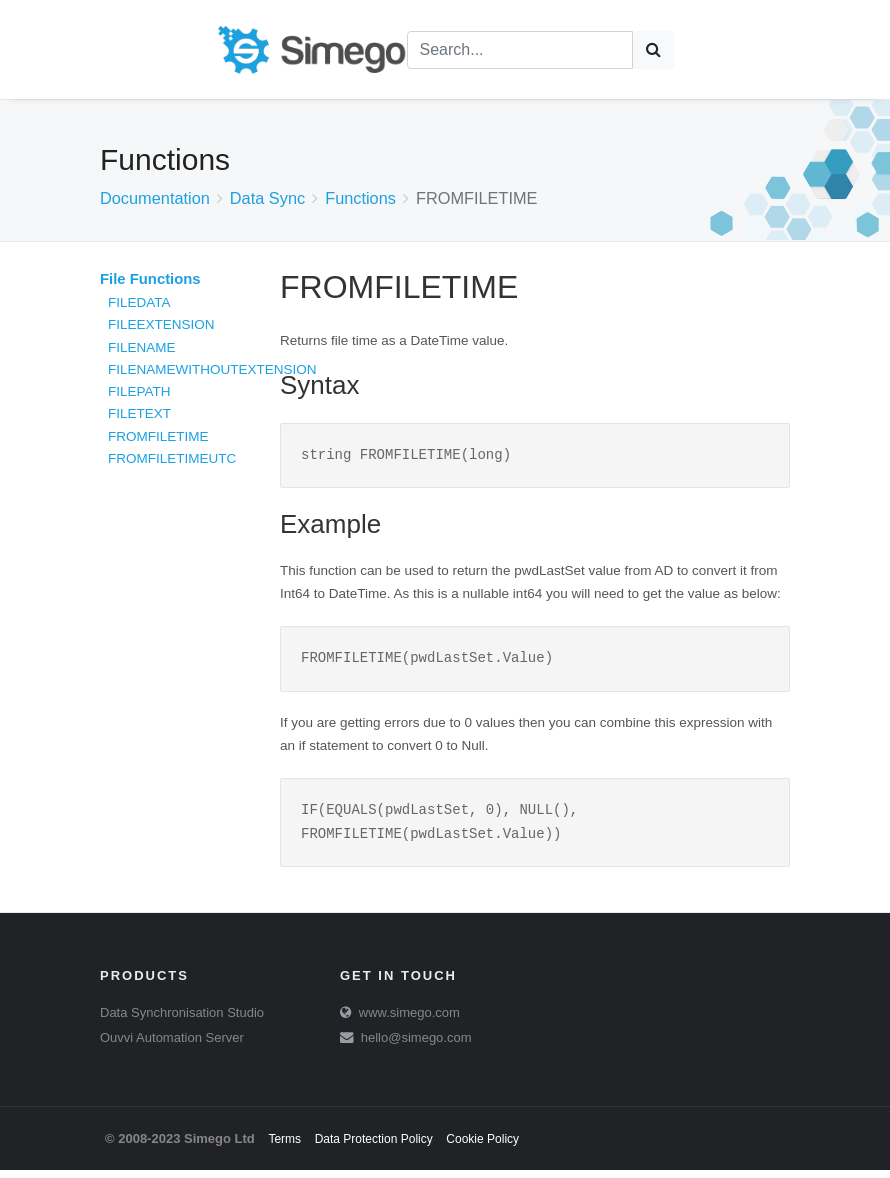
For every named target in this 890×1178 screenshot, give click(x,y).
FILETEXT (139, 413)
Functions (360, 198)
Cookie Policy (482, 1147)
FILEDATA (139, 302)
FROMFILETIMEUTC (172, 458)
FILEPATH (139, 391)
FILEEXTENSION (161, 324)
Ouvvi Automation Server (172, 1045)
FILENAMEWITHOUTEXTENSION (212, 369)
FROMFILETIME (158, 436)
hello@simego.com (416, 1045)
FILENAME (142, 347)
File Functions (150, 279)
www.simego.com (409, 1020)
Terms (284, 1147)
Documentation (155, 198)
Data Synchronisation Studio (182, 1020)
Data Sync (267, 198)
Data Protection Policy (374, 1147)
